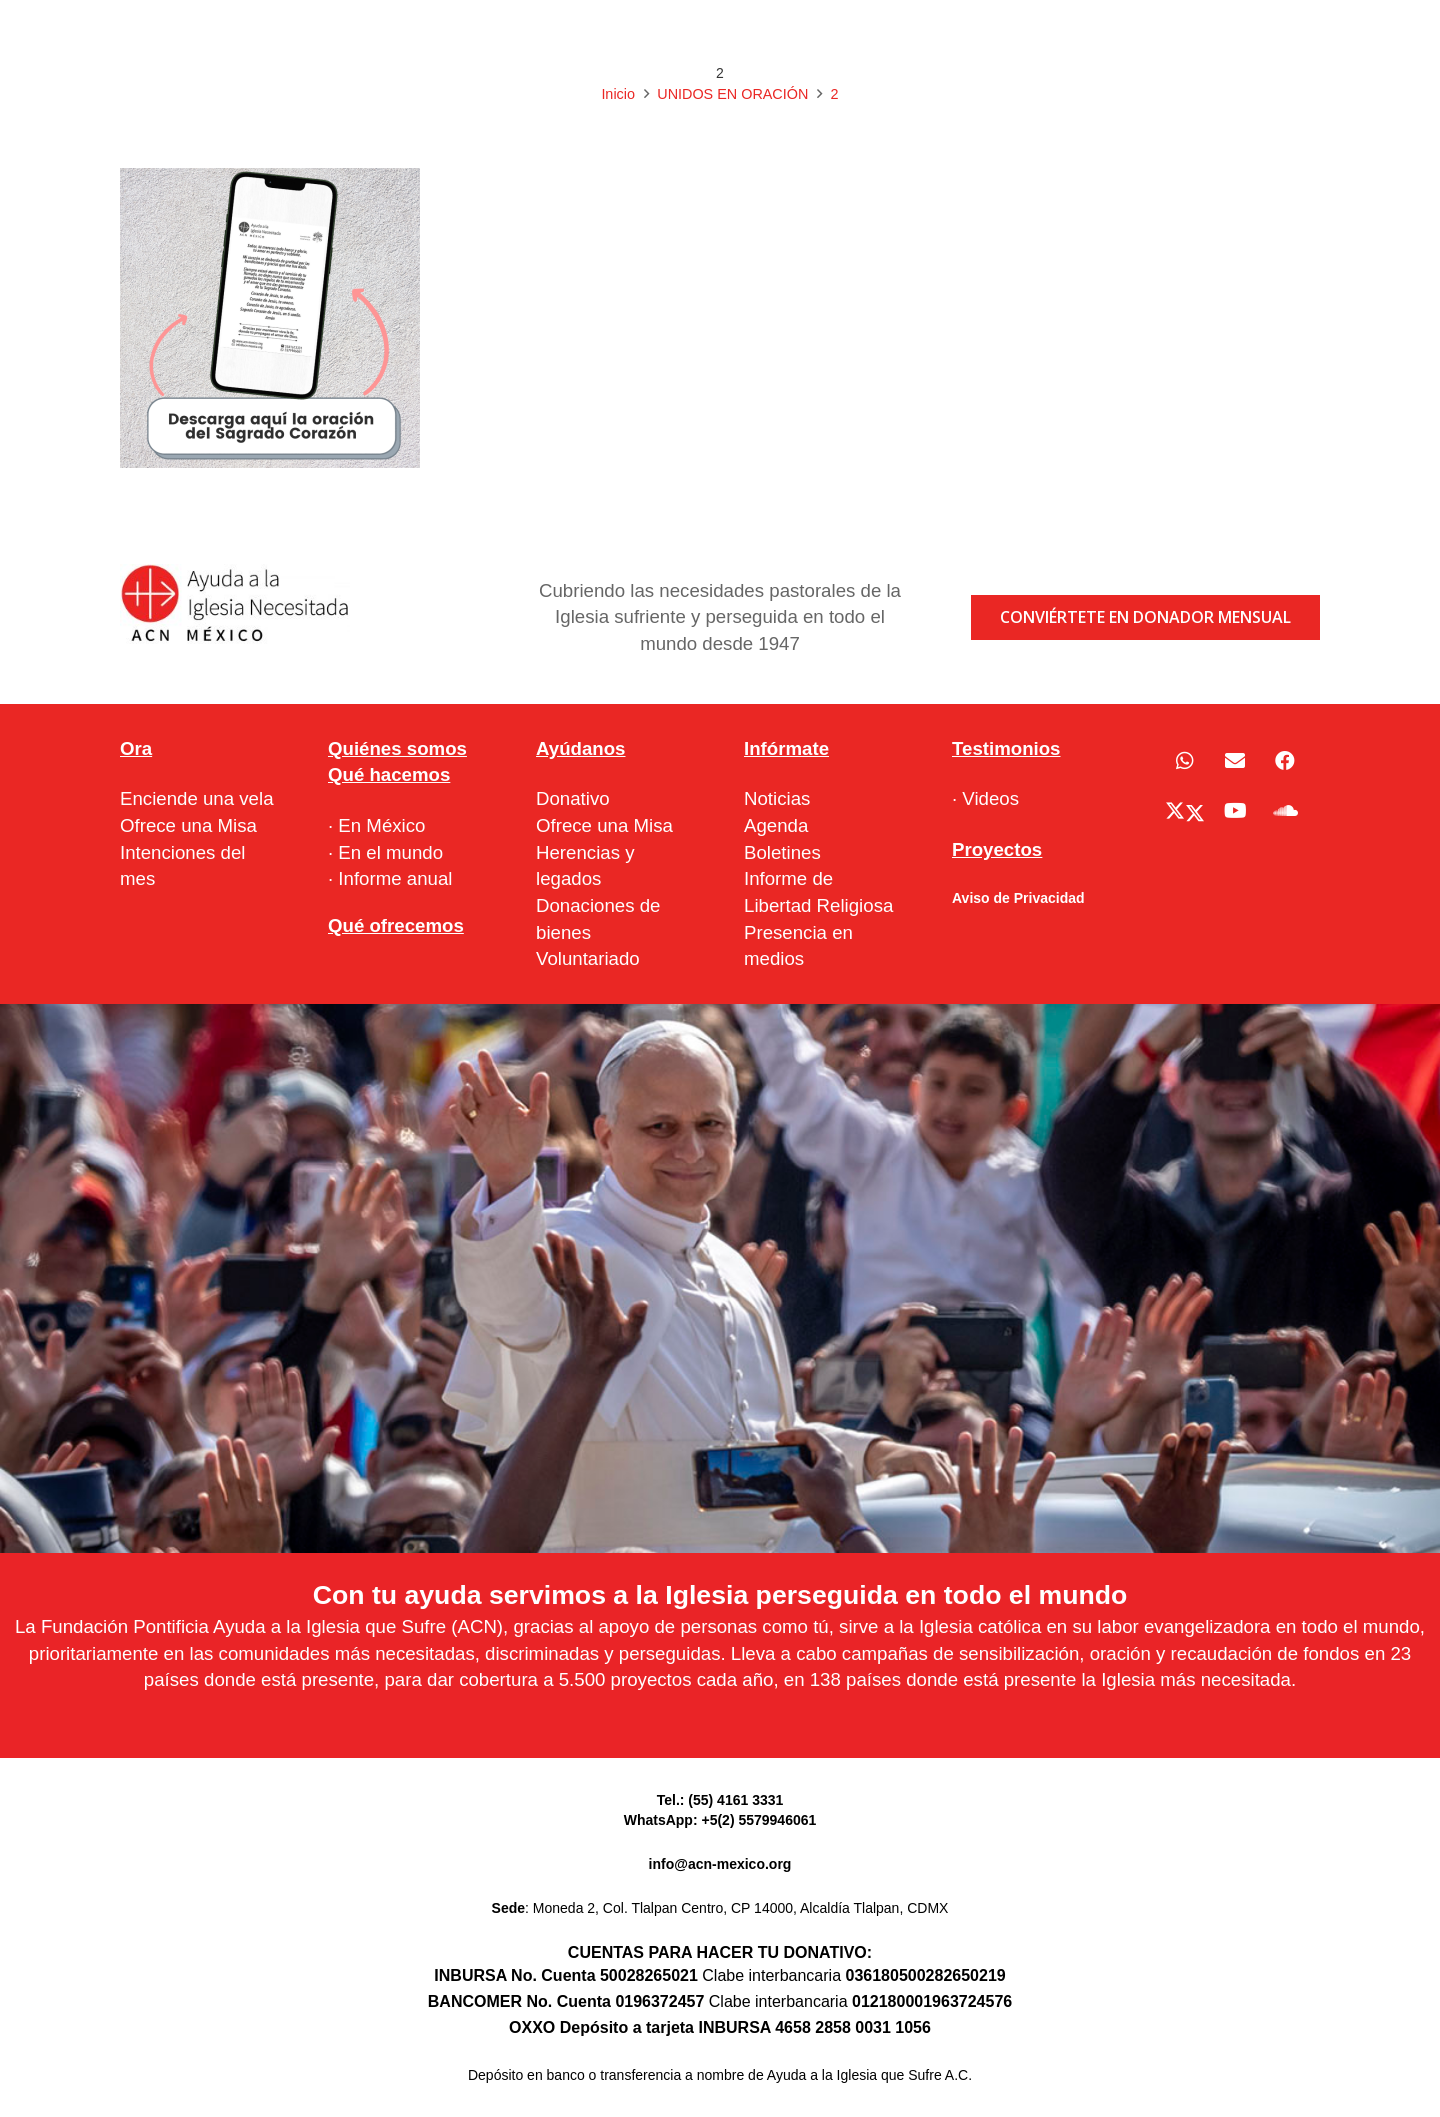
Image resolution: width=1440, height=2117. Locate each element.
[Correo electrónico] (1235, 761)
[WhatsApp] (1185, 761)
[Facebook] (1285, 761)
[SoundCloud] (1285, 811)
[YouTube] (1235, 811)
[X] (1185, 811)
